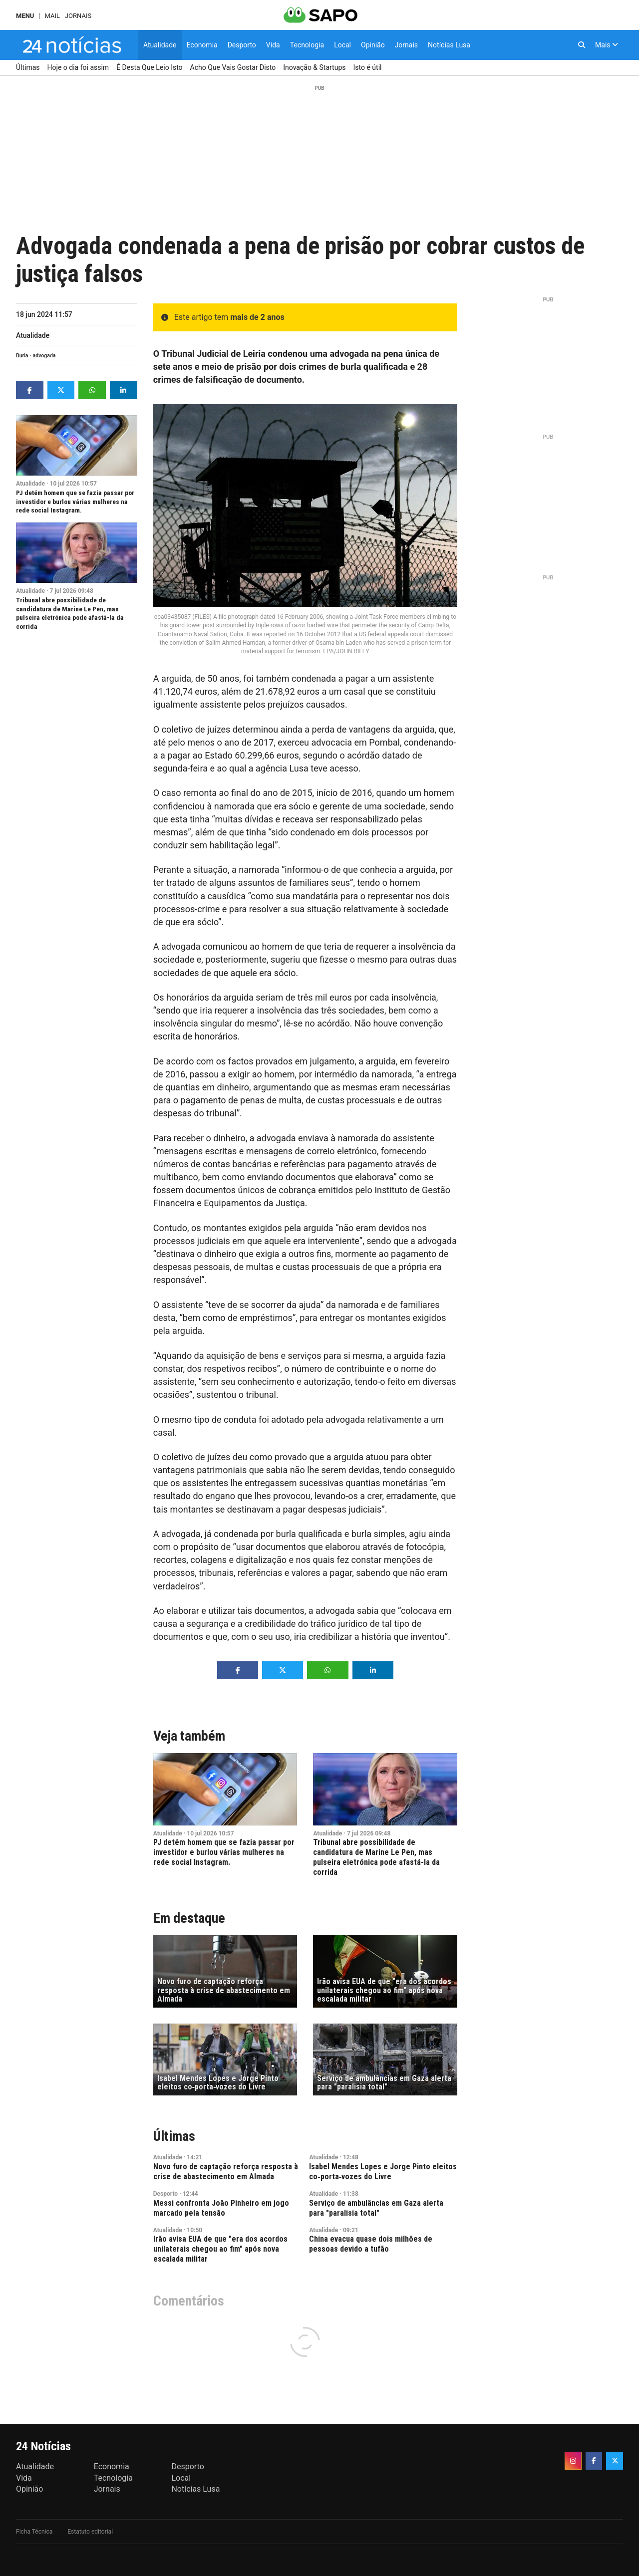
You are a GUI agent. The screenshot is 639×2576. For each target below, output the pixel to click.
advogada (44, 355)
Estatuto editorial (90, 2531)
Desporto (165, 2193)
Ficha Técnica (34, 2531)
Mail (51, 15)
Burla (22, 355)
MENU (25, 15)
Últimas (174, 2136)
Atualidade (32, 335)
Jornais (78, 15)
